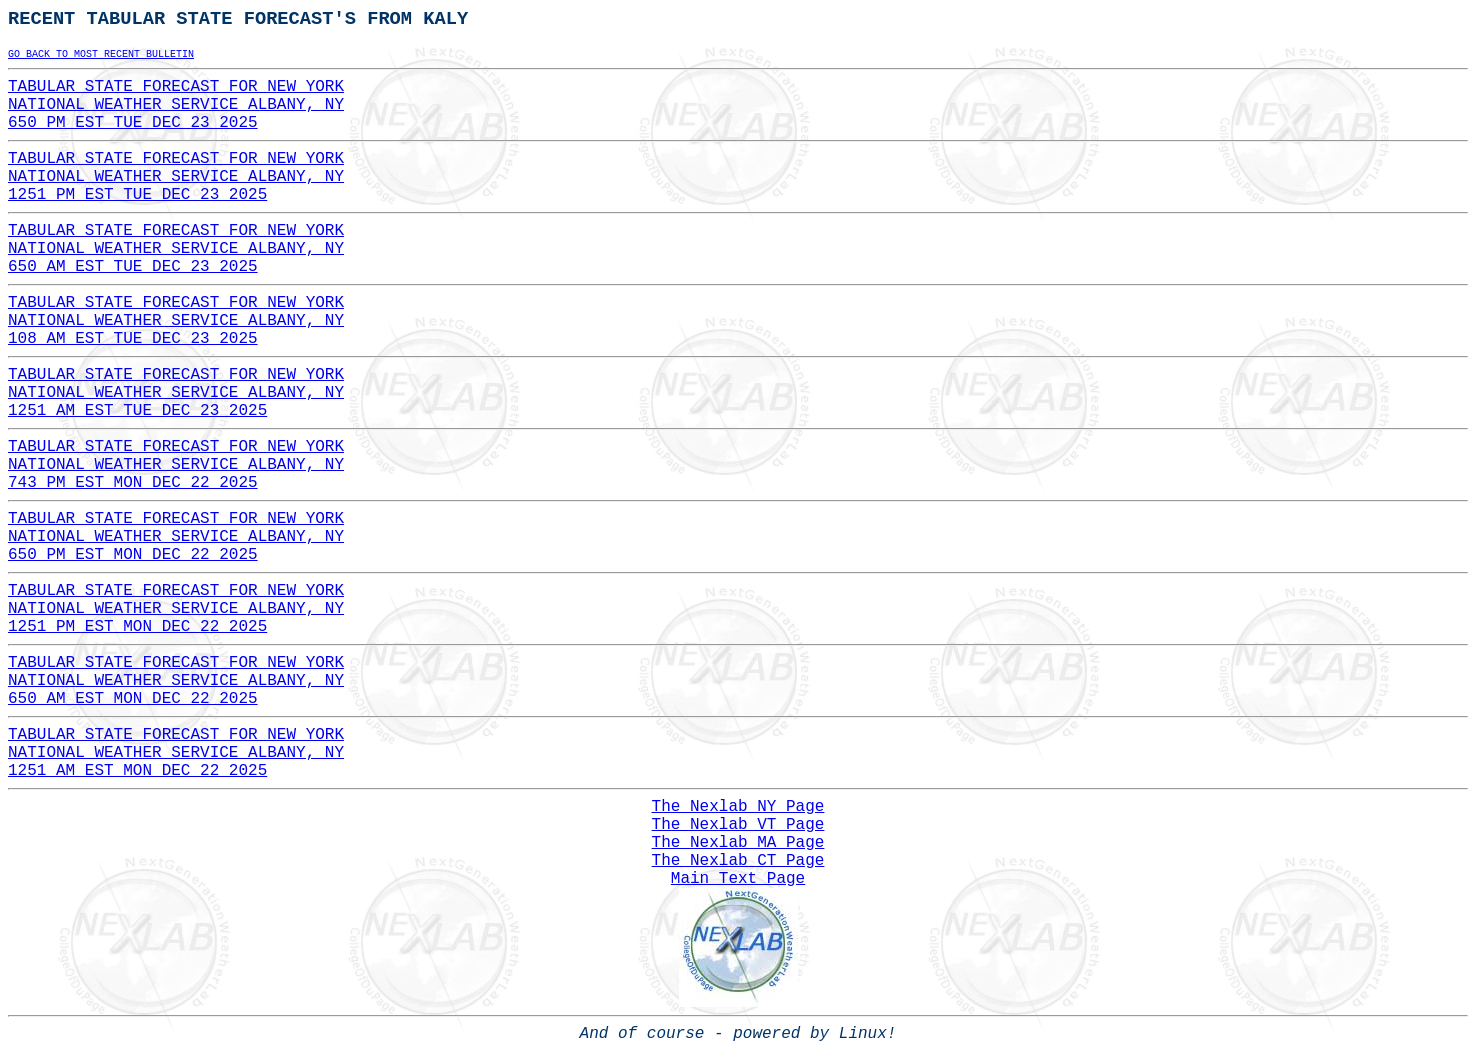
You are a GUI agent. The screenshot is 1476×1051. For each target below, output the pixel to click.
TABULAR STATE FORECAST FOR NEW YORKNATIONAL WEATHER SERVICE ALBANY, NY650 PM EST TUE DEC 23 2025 (176, 105)
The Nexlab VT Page (738, 825)
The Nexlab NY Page (738, 807)
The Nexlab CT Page (738, 861)
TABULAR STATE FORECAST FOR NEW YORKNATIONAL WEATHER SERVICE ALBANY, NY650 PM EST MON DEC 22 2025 (176, 537)
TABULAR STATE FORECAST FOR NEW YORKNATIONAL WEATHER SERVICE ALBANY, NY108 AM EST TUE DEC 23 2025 (176, 321)
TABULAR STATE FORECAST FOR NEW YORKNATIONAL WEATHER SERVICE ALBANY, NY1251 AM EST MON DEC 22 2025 (176, 753)
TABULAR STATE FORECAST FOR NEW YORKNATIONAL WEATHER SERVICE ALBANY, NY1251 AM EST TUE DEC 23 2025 (176, 393)
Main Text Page (738, 879)
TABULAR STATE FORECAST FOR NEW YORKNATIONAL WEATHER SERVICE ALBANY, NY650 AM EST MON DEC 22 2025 (176, 681)
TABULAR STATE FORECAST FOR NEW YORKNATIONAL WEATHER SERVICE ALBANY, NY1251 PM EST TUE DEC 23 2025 (176, 177)
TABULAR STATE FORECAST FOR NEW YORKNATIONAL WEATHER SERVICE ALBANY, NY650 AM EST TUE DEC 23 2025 (176, 249)
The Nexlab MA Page (738, 843)
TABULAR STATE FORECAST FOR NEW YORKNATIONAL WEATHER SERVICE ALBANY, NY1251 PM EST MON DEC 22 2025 (176, 609)
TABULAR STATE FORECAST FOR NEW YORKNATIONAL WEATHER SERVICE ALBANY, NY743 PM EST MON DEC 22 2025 (176, 465)
